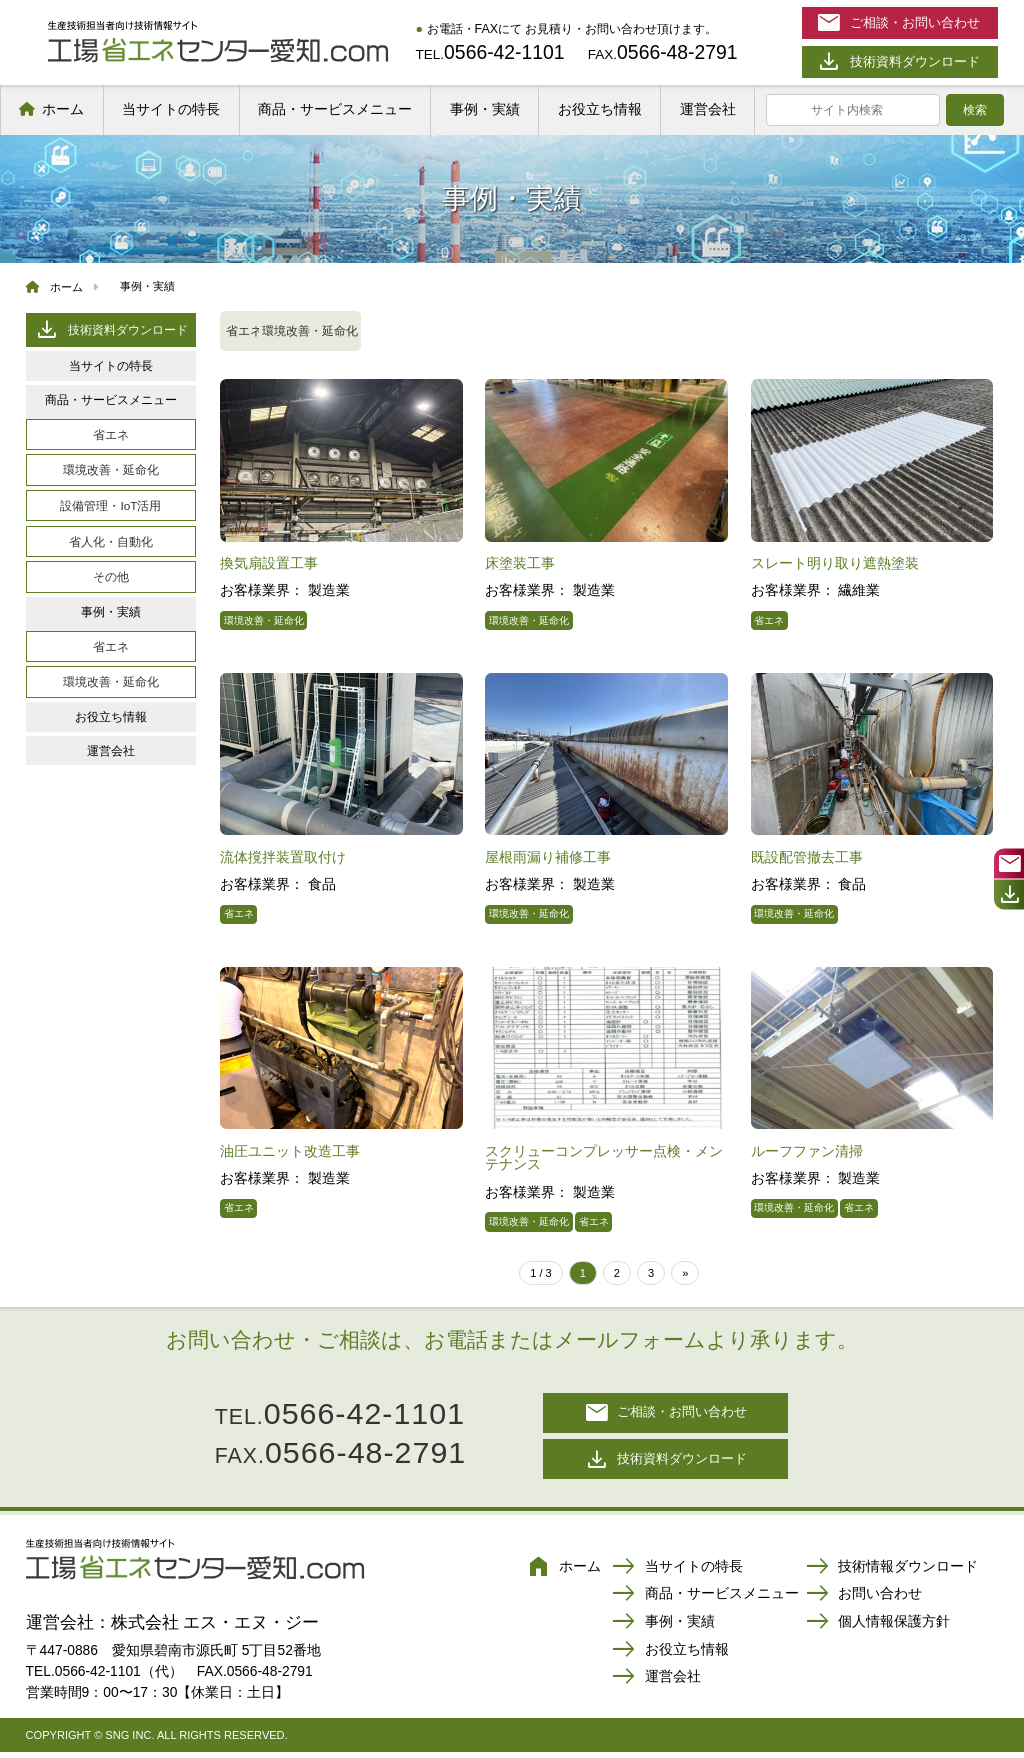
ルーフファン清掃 (807, 1151)
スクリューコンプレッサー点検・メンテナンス (604, 1158)
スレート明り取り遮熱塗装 (835, 563)
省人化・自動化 (111, 541)
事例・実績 (485, 109)
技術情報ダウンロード (892, 1573)
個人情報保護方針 (878, 1629)
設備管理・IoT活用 (110, 505)
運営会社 (708, 109)
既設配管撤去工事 (807, 857)
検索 (975, 110)
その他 (111, 576)
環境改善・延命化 (111, 469)
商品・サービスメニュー (335, 109)
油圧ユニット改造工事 (290, 1151)
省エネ (111, 434)
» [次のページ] (685, 1273)
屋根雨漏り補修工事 (548, 857)
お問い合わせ (864, 1601)
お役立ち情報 (600, 109)
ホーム (63, 109)
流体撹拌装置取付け (283, 857)
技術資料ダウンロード (111, 329)
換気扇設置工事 (269, 563)
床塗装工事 (520, 563)
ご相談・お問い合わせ (666, 1414)
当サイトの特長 (171, 109)
